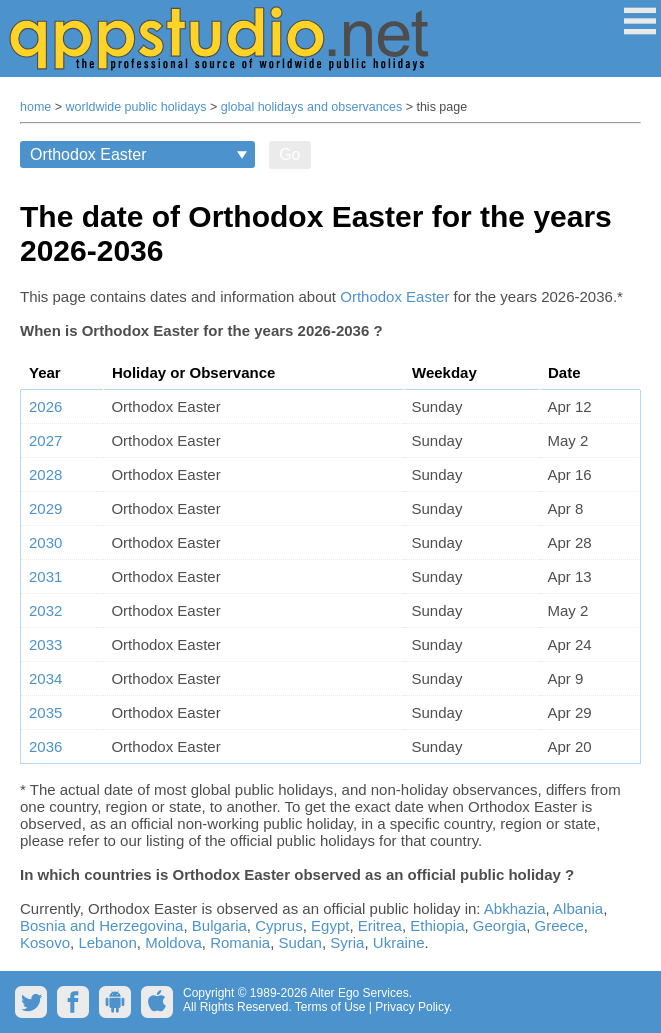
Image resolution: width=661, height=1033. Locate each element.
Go (289, 154)
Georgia (499, 925)
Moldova (173, 942)
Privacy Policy (412, 1007)
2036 (45, 746)
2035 (45, 712)
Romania (240, 942)
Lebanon (107, 942)
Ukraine (399, 942)
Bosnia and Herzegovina (101, 925)
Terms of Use (330, 1007)
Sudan (300, 942)
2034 (45, 678)
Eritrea (380, 925)
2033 (45, 644)
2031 (45, 576)
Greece (559, 925)
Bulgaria (219, 925)
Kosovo (45, 942)
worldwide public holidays (136, 107)
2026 (45, 406)
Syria (347, 942)
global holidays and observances (311, 107)
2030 (45, 542)
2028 (45, 474)
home (35, 107)
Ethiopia (437, 925)
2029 (45, 508)
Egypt (330, 925)
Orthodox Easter (394, 296)
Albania (578, 908)
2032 (45, 610)
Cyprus (279, 925)
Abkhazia (515, 908)
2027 (45, 440)
